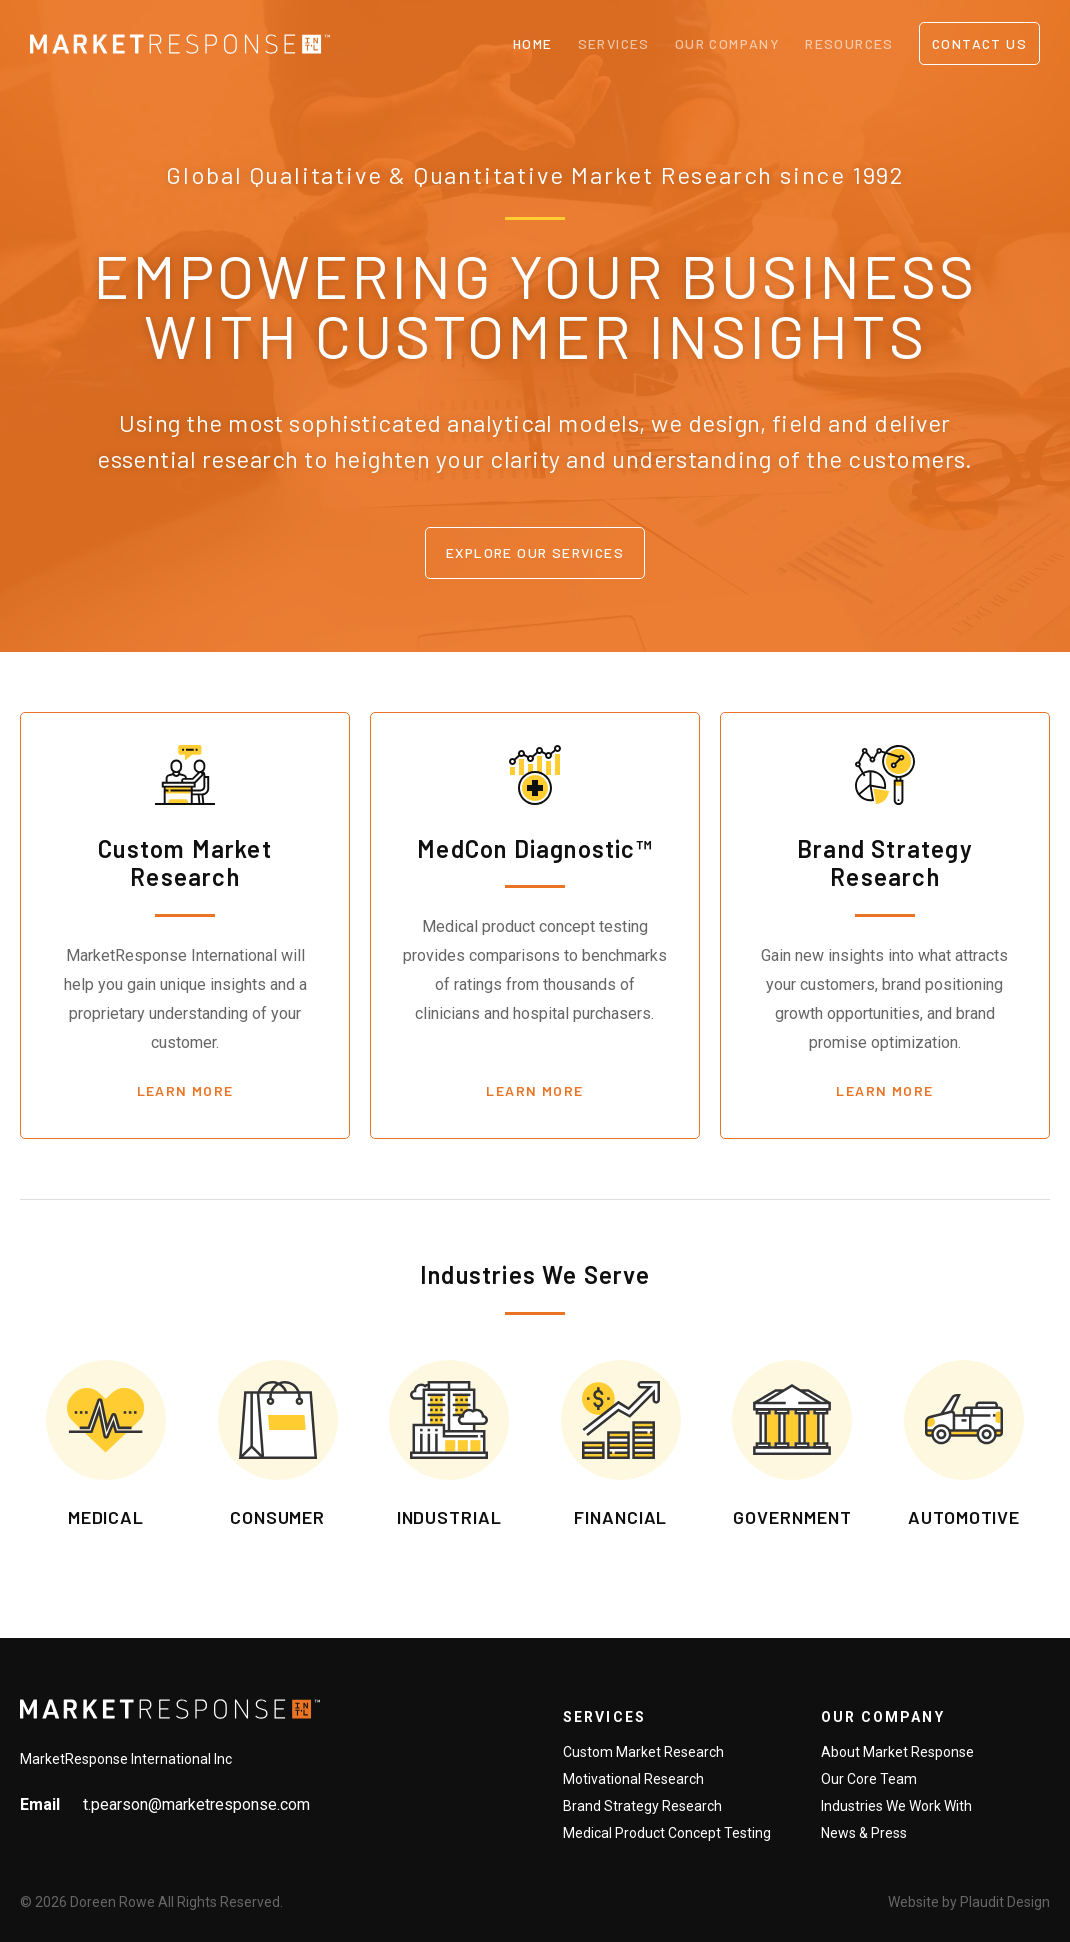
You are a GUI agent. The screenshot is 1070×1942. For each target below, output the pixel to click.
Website (913, 1902)
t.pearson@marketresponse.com (196, 1804)
